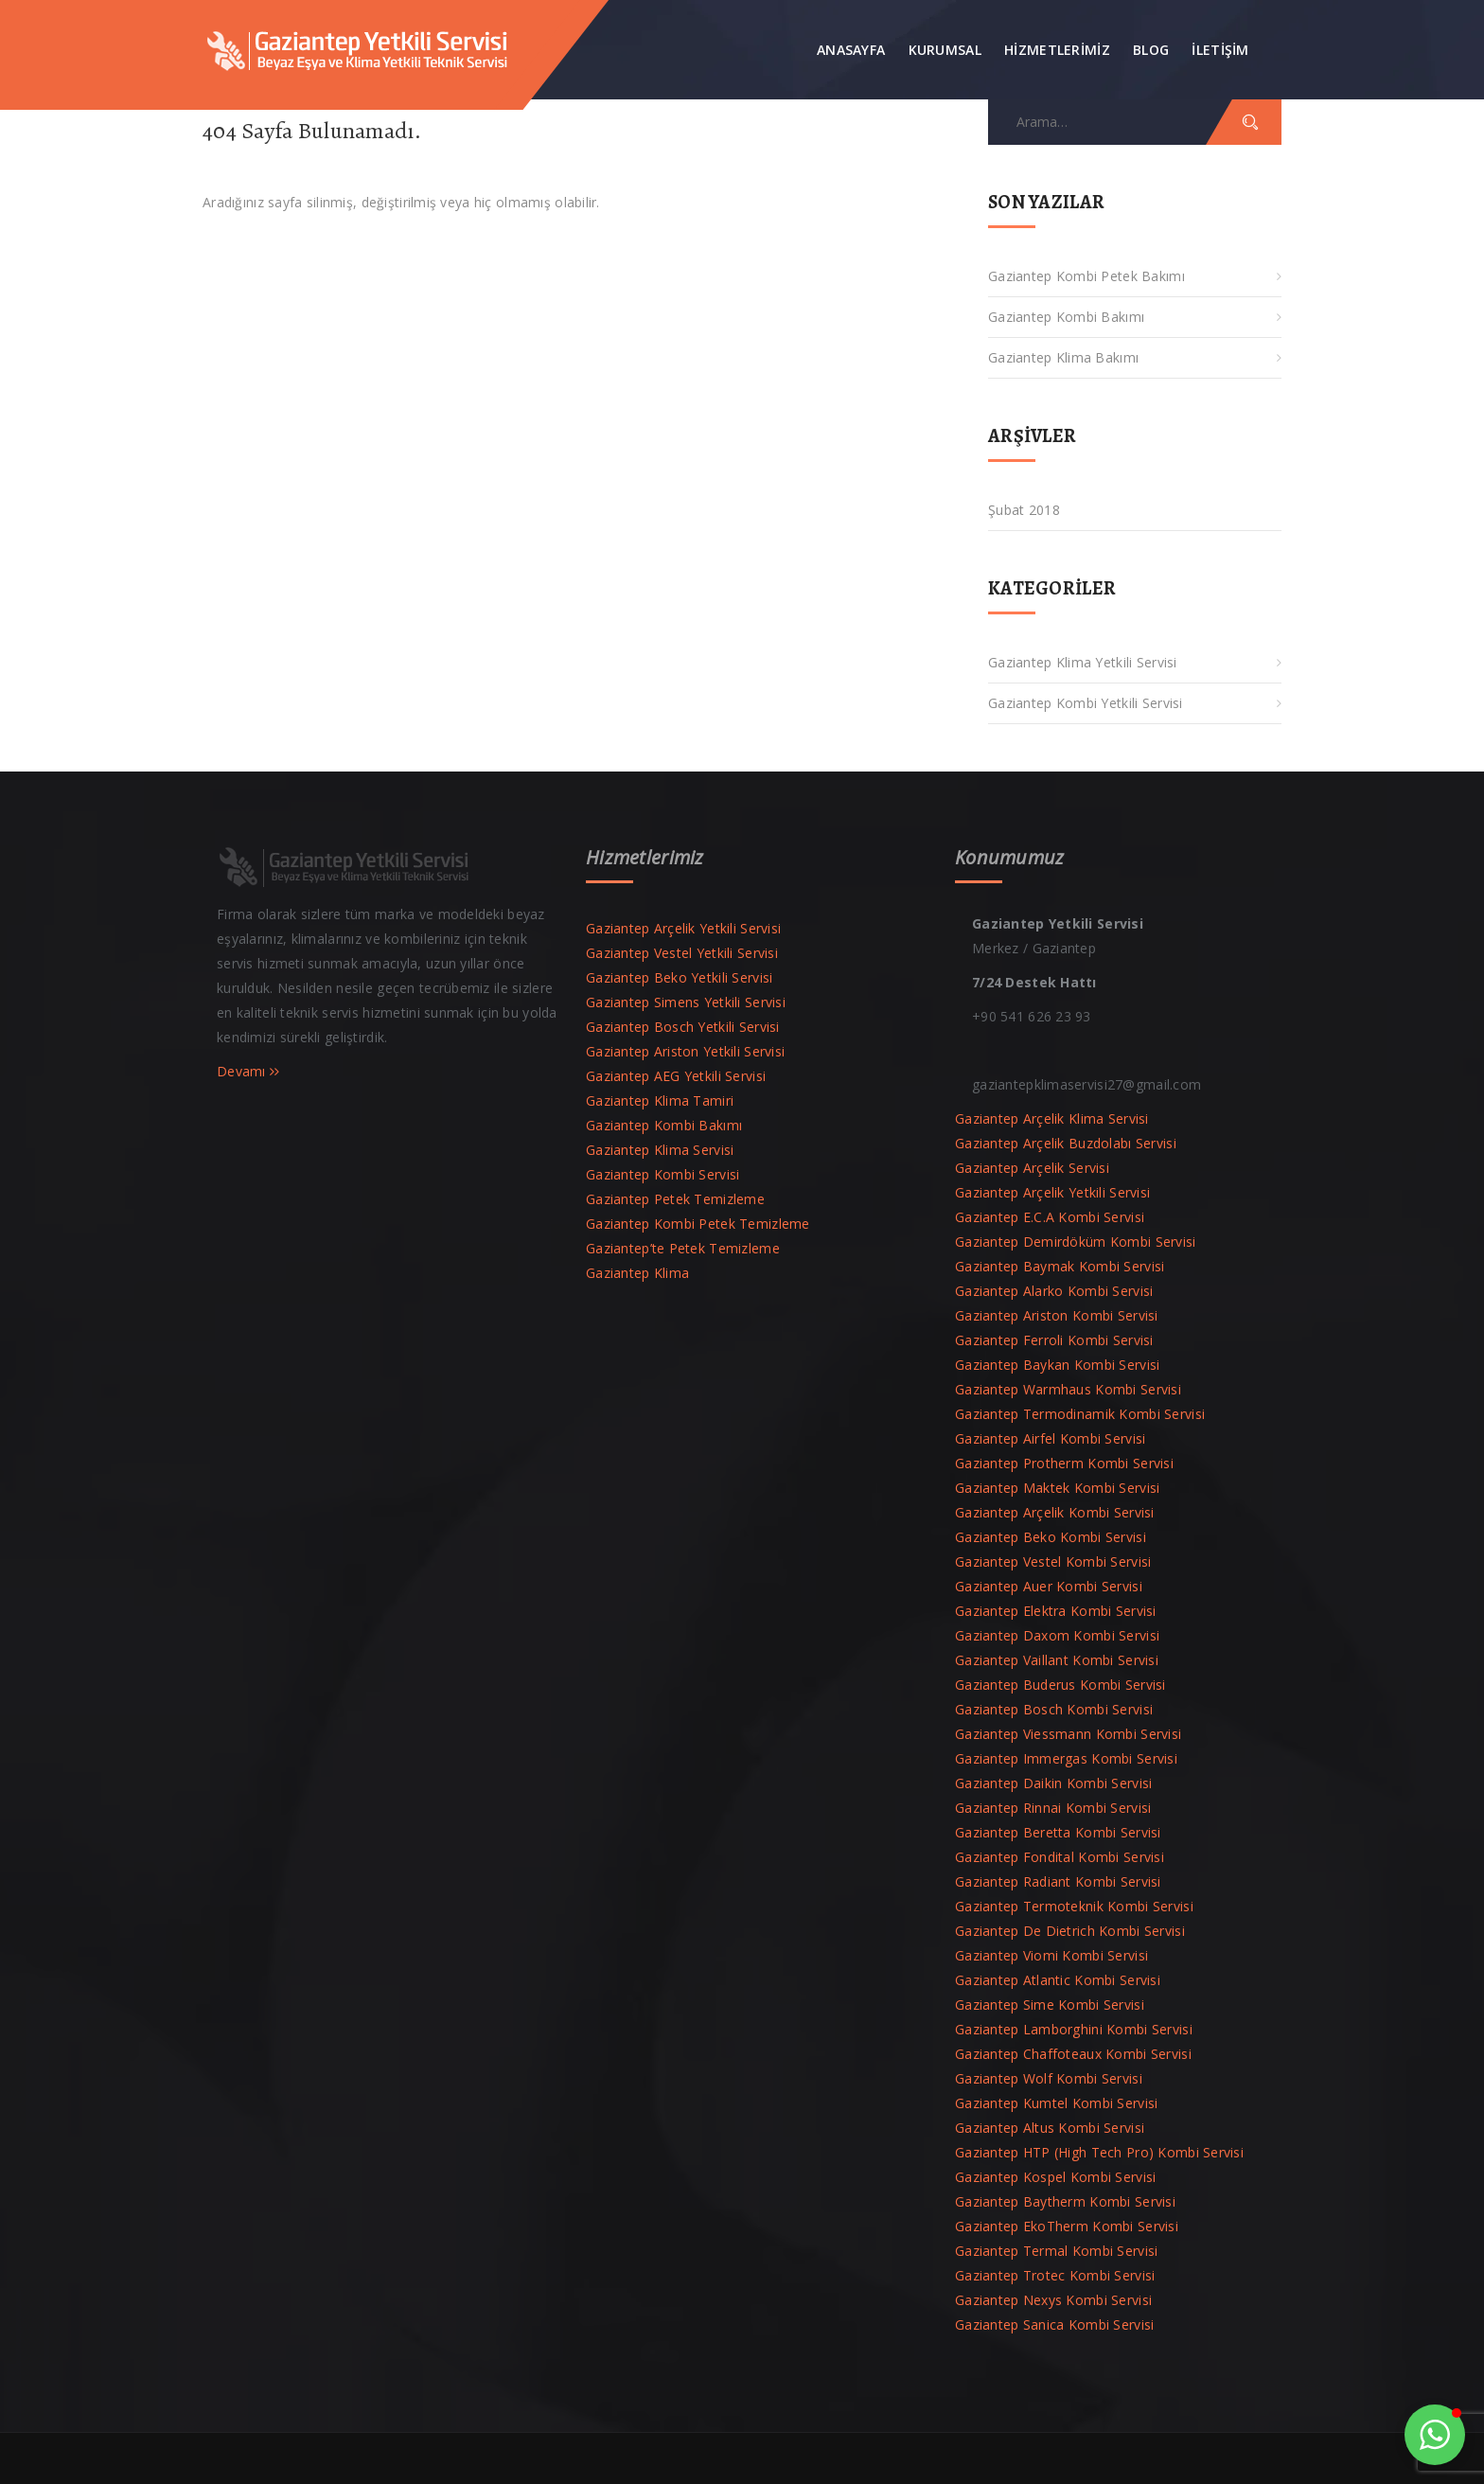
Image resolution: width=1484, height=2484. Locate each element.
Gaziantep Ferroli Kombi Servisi (1054, 1340)
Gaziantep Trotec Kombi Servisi (1055, 2275)
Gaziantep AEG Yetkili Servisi (676, 1076)
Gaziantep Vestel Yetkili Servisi (682, 953)
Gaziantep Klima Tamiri (659, 1100)
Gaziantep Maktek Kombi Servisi (1057, 1488)
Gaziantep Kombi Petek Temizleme (698, 1224)
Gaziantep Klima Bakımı (1063, 357)
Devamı (248, 1071)
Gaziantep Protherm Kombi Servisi (1064, 1463)
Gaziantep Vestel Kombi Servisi (1053, 1561)
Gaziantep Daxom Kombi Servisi (1057, 1635)
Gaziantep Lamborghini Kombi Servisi (1073, 2029)
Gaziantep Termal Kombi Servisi (1056, 2251)
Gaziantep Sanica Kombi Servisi (1054, 2324)
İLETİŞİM (1220, 50)
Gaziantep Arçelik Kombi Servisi (1055, 1512)
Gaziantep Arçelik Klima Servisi (1052, 1118)
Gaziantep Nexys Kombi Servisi (1053, 2300)
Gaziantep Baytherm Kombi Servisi (1065, 2201)
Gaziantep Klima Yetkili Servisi (1082, 662)
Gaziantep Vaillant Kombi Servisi (1056, 1660)
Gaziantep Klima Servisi (659, 1150)
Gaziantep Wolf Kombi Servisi (1048, 2078)
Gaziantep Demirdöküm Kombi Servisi (1075, 1242)
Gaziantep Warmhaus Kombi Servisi (1068, 1389)
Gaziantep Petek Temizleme (675, 1199)
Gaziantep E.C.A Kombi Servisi (1049, 1217)
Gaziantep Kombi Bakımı (1066, 317)
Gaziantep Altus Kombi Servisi (1049, 2128)
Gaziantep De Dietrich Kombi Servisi (1070, 1931)
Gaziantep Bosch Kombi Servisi (1054, 1709)
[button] (1434, 2434)
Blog (1151, 50)
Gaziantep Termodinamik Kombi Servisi (1080, 1414)
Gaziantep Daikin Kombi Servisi (1053, 1783)
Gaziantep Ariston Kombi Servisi (1056, 1315)
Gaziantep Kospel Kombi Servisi (1055, 2177)
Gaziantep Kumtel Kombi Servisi (1056, 2103)
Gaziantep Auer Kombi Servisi (1048, 1586)
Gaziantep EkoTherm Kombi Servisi (1066, 2226)
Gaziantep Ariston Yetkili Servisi (685, 1051)
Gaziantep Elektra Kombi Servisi (1056, 1611)
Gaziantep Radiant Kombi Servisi (1058, 1881)
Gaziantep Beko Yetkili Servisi (679, 977)
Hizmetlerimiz (1057, 50)
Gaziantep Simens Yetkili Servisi (686, 1002)
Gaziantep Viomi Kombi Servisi (1051, 1955)
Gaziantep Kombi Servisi (662, 1174)
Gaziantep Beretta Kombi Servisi (1058, 1832)
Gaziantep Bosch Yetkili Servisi (683, 1027)
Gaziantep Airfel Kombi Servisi (1050, 1438)
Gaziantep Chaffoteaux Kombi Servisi (1073, 2054)
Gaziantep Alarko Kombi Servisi (1054, 1291)
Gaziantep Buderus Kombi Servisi (1060, 1685)
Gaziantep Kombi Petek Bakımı (1086, 276)
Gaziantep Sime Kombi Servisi (1049, 2005)
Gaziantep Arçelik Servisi (1032, 1168)
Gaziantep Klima (637, 1273)
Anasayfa (851, 50)
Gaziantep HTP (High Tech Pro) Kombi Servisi (1099, 2152)
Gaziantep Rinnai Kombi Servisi (1053, 1808)
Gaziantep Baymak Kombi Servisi (1059, 1266)
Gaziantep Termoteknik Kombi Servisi (1074, 1906)
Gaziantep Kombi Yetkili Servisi (1085, 703)
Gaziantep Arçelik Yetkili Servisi (683, 928)
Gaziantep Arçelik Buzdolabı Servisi (1065, 1143)
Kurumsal (945, 50)
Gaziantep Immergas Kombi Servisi (1066, 1758)
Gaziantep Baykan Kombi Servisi (1057, 1365)
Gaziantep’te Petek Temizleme (683, 1248)
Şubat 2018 (1024, 510)
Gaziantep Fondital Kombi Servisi (1059, 1857)
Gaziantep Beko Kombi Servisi (1050, 1537)
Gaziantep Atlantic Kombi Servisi (1057, 1980)
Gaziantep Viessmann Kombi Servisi (1068, 1734)
